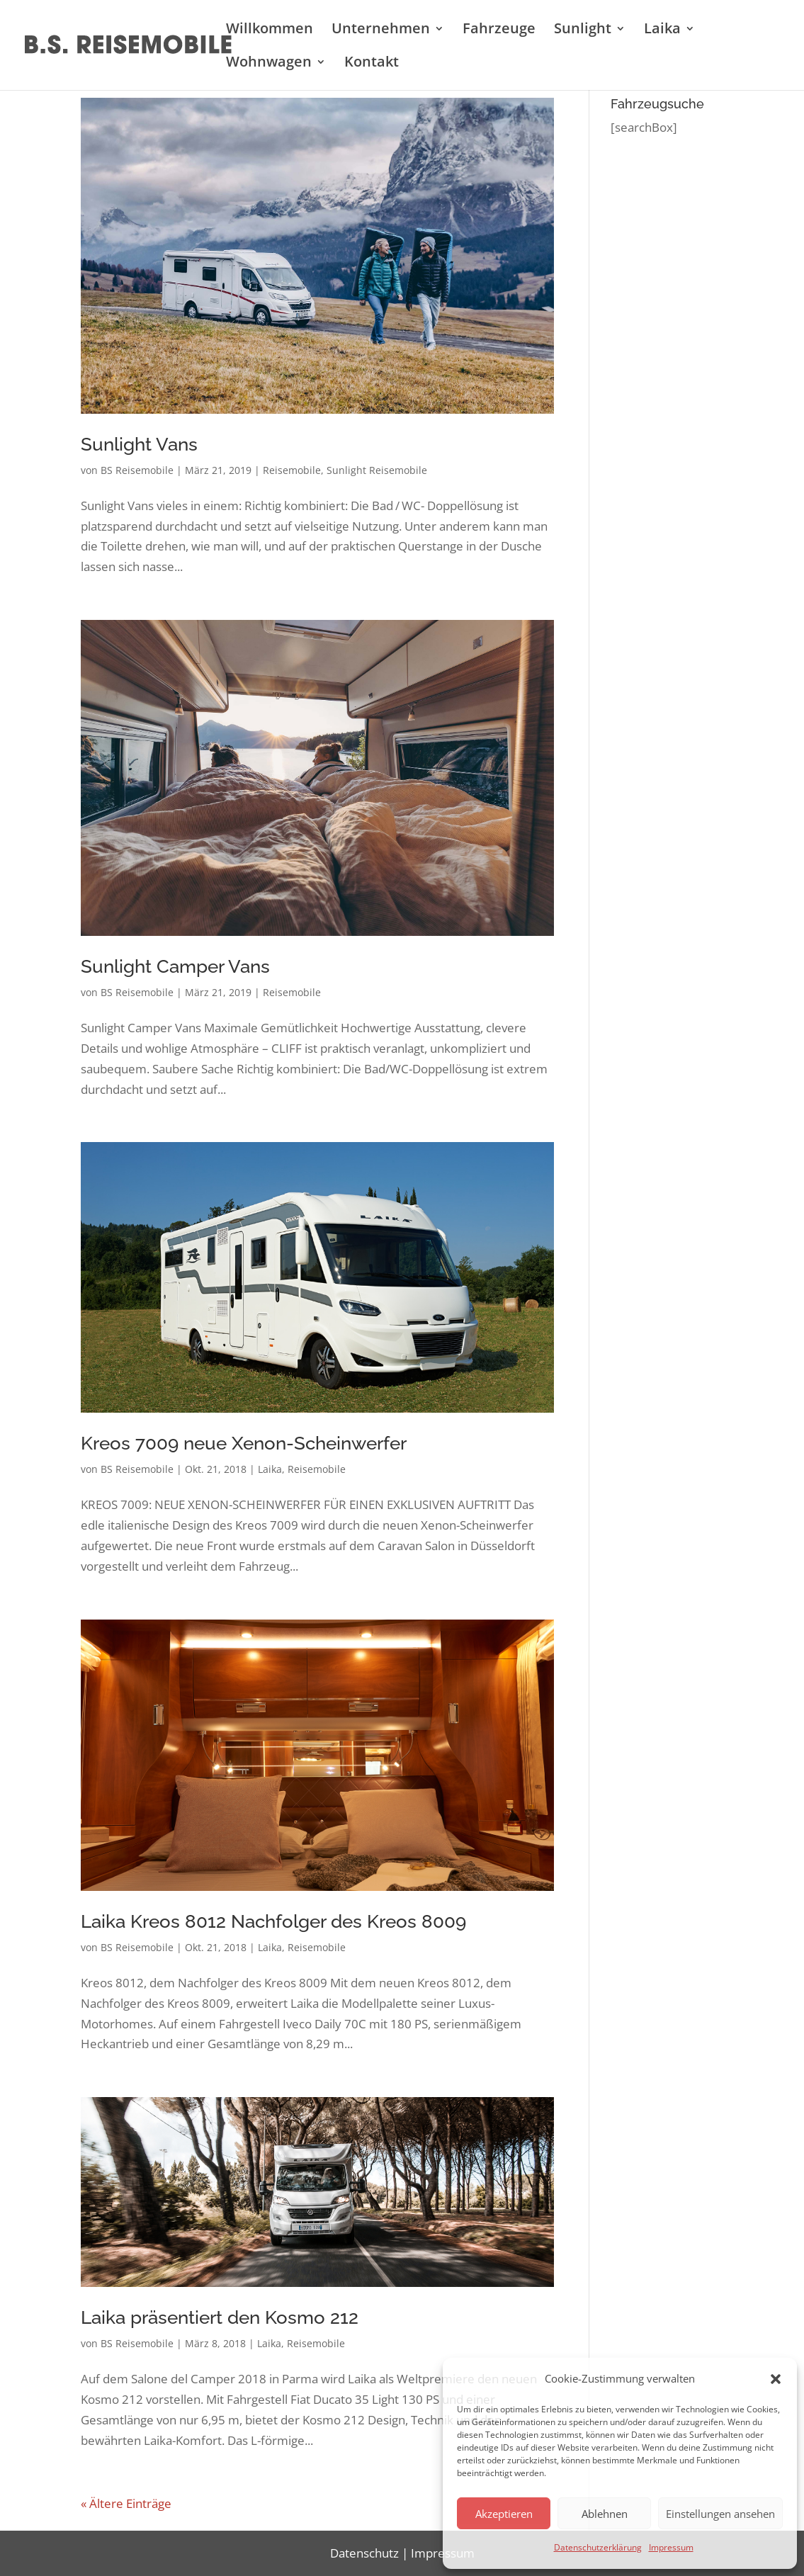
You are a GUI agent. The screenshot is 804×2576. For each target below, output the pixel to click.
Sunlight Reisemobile (377, 470)
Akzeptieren (504, 2514)
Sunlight (582, 30)
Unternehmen (381, 30)
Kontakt (371, 64)
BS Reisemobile (137, 470)
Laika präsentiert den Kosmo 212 (219, 2317)
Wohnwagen (269, 64)
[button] (776, 2379)
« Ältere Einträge (126, 2503)
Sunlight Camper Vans (175, 966)
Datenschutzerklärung (598, 2547)
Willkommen (269, 30)
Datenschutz (364, 2553)
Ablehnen (605, 2514)
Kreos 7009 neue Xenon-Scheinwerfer (244, 1443)
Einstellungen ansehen (720, 2514)
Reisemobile (292, 470)
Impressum (671, 2547)
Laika (662, 30)
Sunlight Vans (139, 444)
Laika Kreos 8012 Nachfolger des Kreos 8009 (273, 1921)
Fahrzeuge (499, 30)
